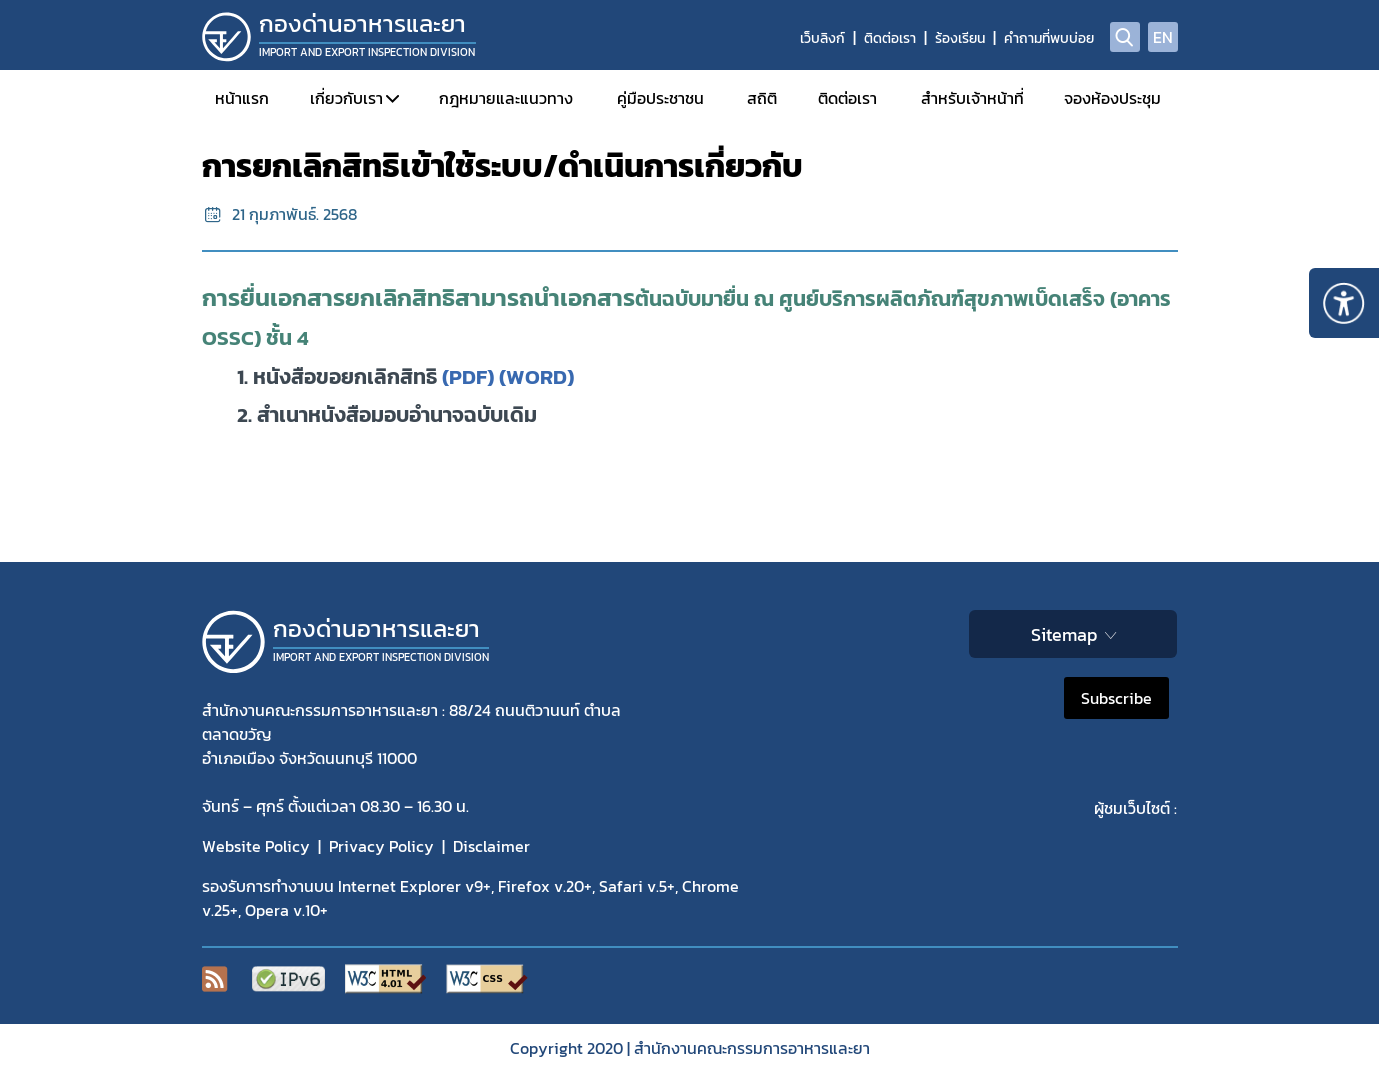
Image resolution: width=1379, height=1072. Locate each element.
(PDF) (468, 376)
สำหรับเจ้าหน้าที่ (972, 98)
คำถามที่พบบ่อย (1049, 38)
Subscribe (1116, 698)
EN (1163, 37)
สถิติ (762, 98)
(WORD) (536, 376)
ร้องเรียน (960, 38)
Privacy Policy (381, 846)
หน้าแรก (242, 98)
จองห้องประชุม (1112, 98)
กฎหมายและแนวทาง (506, 98)
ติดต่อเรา (890, 38)
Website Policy (256, 846)
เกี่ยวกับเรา (346, 98)
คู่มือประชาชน (660, 98)
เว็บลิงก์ (822, 38)
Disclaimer (491, 846)
